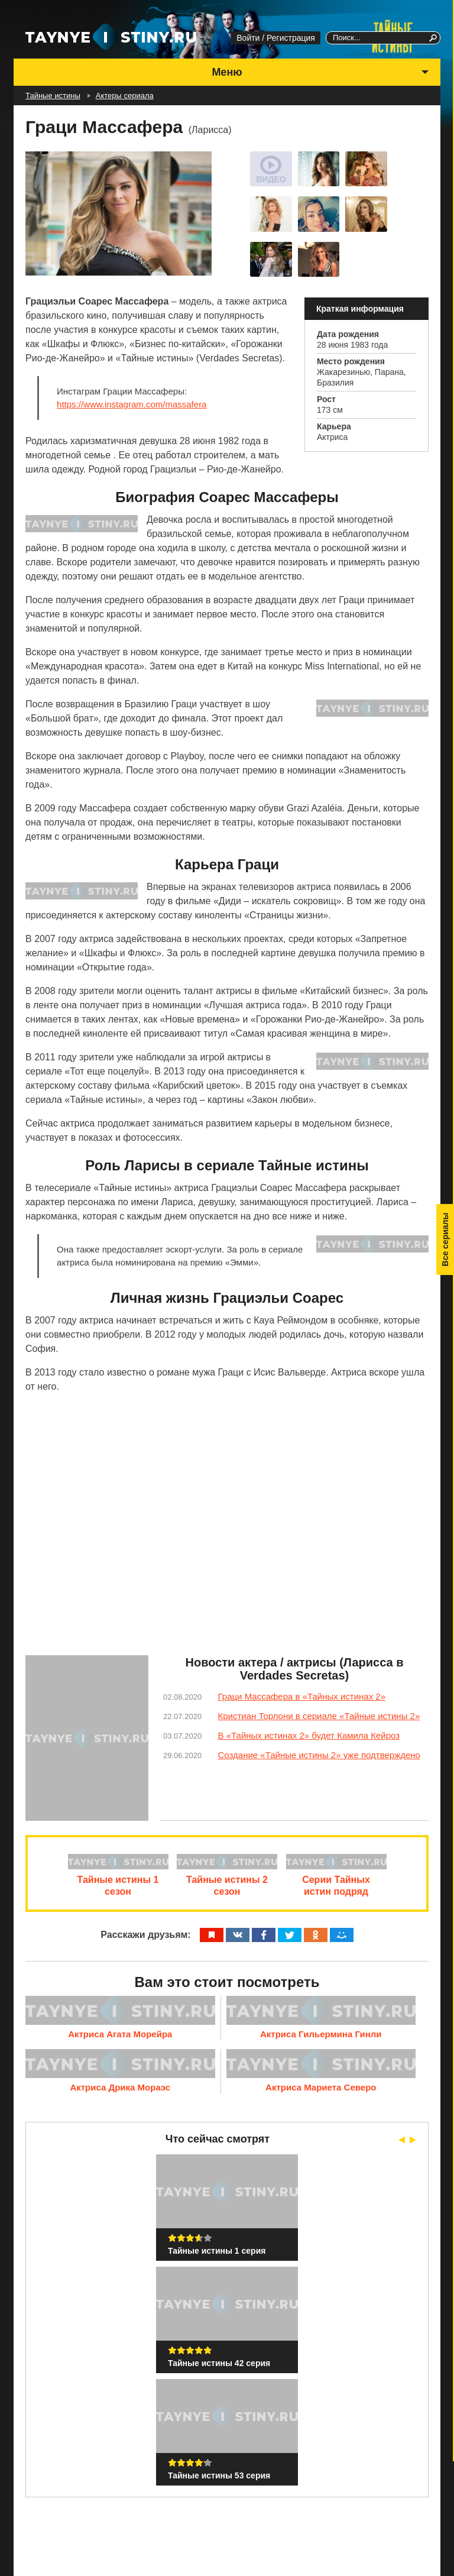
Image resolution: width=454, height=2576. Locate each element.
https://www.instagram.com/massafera (131, 404)
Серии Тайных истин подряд (341, 1890)
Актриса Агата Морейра (120, 2038)
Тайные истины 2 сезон (227, 1890)
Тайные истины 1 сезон (113, 1890)
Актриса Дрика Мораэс (120, 2091)
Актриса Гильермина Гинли (321, 2038)
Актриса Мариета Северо (320, 2091)
